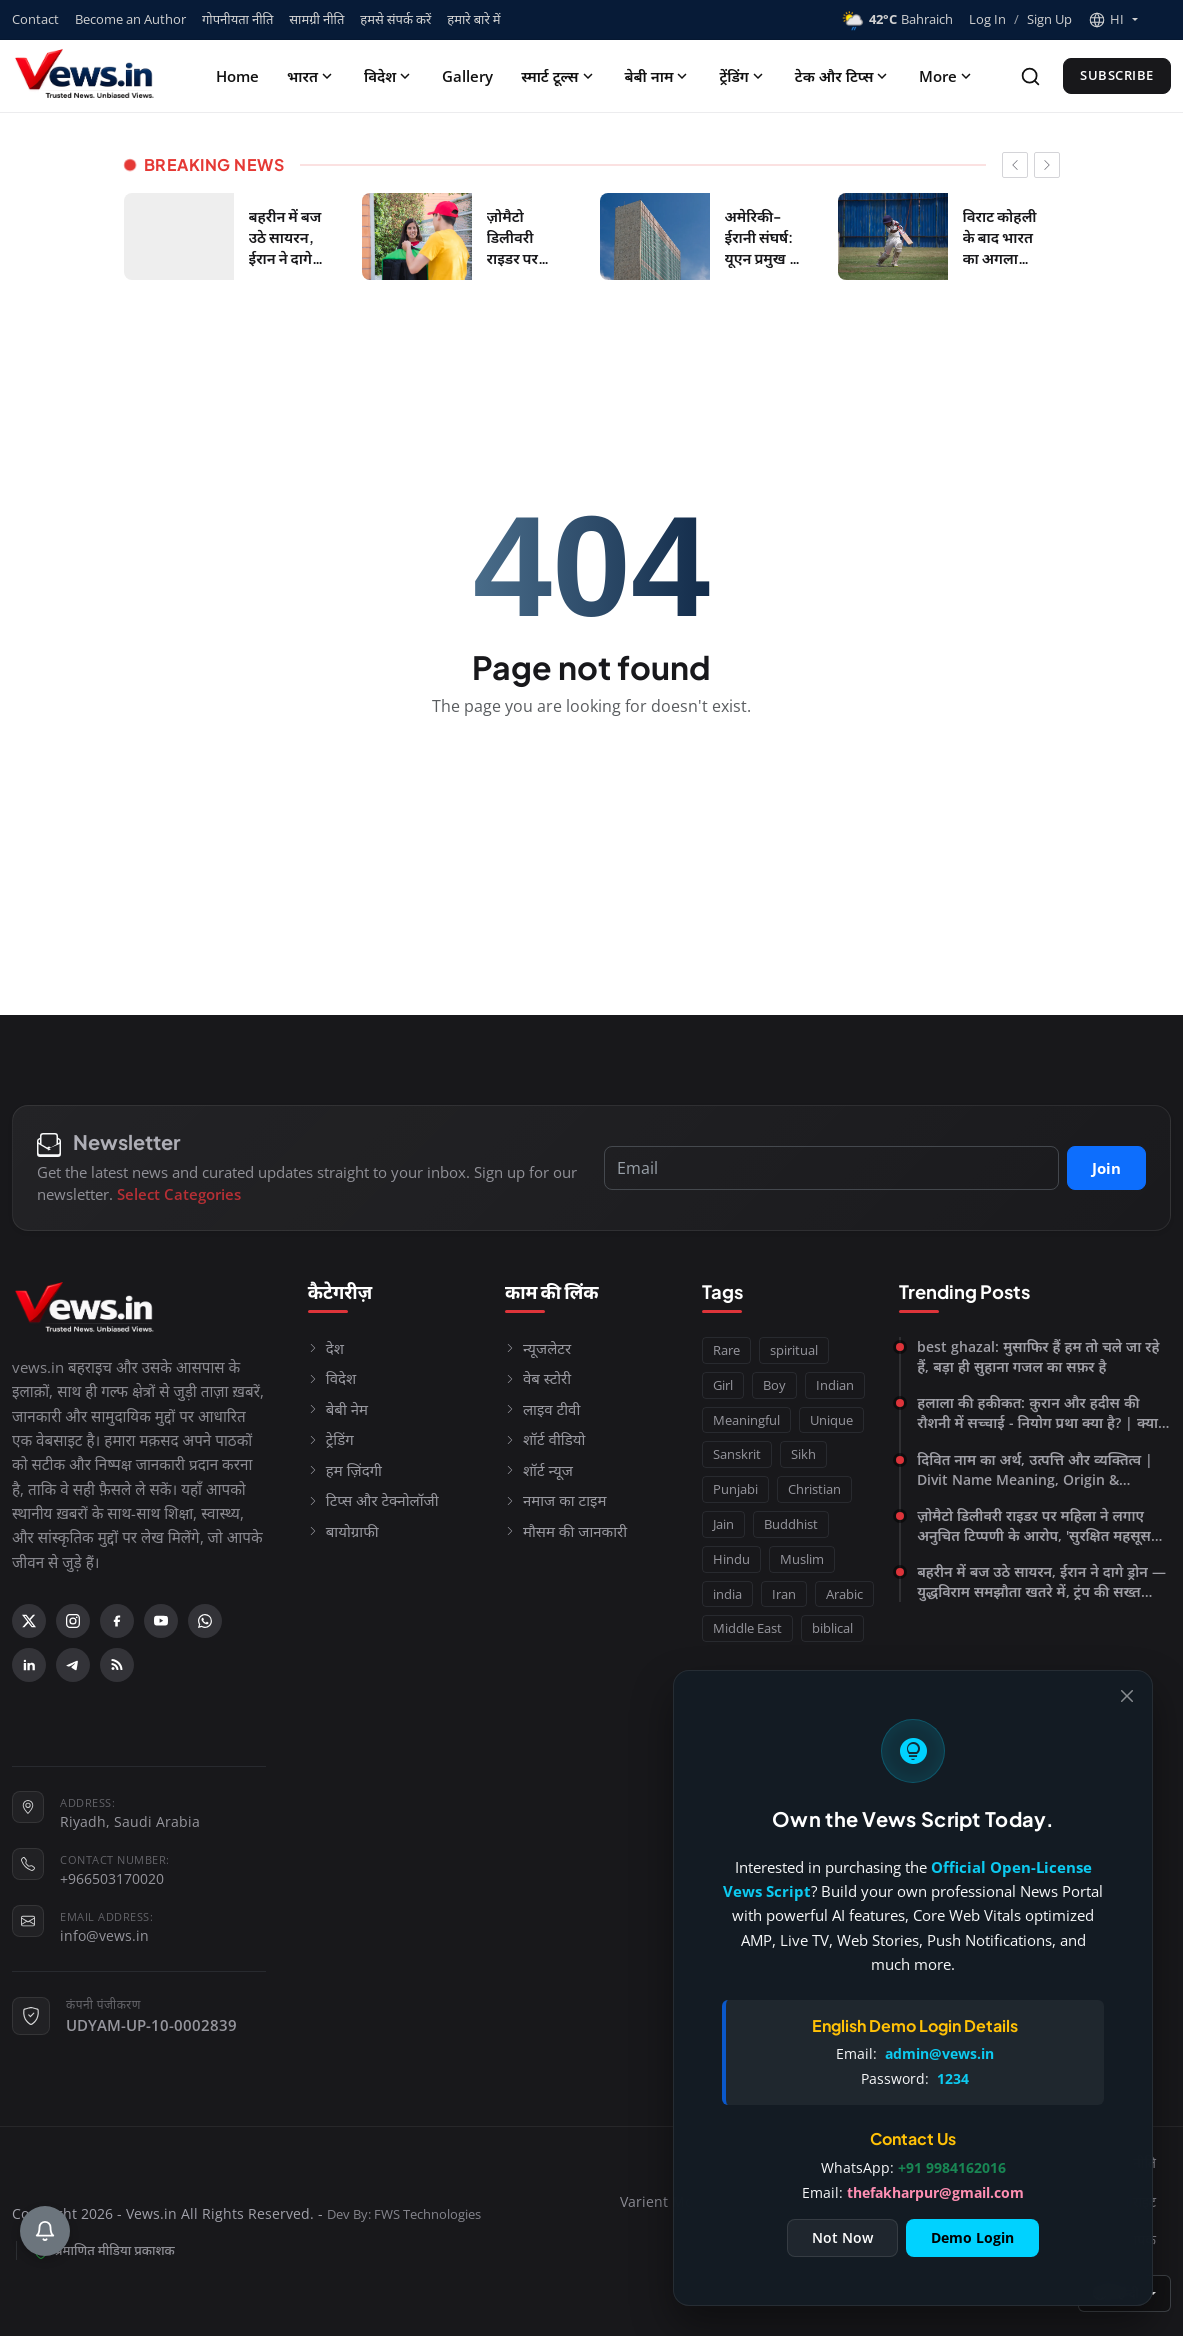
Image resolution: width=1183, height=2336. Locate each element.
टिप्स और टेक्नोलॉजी (373, 1500)
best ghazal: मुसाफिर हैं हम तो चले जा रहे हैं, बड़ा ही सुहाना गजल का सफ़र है (1038, 1356)
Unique (831, 1420)
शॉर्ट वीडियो (545, 1439)
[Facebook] (117, 1621)
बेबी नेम (338, 1409)
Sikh (803, 1454)
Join (1106, 1168)
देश (326, 1348)
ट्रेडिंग (331, 1439)
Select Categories (179, 1194)
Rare (726, 1350)
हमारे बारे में (473, 19)
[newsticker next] (1047, 165)
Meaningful (746, 1420)
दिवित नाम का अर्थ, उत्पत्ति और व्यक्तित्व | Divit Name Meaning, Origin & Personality (1035, 1470)
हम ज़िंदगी (345, 1470)
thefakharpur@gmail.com (935, 2192)
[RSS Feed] (117, 1665)
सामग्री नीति (316, 19)
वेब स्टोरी (538, 1378)
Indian (835, 1385)
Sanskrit (737, 1454)
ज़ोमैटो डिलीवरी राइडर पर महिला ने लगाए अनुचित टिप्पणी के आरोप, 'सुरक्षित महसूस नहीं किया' (1034, 1526)
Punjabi (735, 1489)
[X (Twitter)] (29, 1621)
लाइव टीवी (542, 1409)
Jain (723, 1524)
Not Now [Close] (842, 2237)
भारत (311, 76)
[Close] (1127, 1696)
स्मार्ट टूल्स (558, 76)
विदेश (389, 76)
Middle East (747, 1628)
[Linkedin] (29, 1665)
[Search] (1030, 76)
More (947, 76)
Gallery (467, 76)
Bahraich (897, 20)
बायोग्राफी (343, 1531)
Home (237, 76)
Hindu (731, 1559)
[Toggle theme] (1162, 19)
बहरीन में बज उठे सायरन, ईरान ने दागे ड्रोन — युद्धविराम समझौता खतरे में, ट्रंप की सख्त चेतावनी (1041, 1582)
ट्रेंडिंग (742, 76)
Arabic (844, 1594)
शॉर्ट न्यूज (539, 1470)
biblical (832, 1628)
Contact (35, 19)
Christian (814, 1489)
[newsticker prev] (1015, 165)
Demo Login (972, 2237)
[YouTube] (161, 1621)
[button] (1113, 20)
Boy (774, 1385)
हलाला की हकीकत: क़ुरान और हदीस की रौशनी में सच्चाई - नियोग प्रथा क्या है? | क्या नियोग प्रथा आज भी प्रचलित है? (1037, 1413)
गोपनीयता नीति (237, 19)
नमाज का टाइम (556, 1500)
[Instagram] (73, 1621)
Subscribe (1117, 75)
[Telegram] (73, 1665)
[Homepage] (87, 76)
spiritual (794, 1350)
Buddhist (791, 1524)
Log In (987, 19)
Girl (723, 1385)
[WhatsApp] (205, 1621)
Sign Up (1049, 19)
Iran (784, 1594)
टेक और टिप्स (843, 76)
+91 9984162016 (952, 2167)
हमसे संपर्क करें (395, 19)
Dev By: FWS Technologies (404, 2214)
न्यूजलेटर (538, 1348)
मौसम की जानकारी (566, 1531)
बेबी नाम (658, 76)
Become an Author (130, 19)
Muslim (802, 1559)
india (727, 1594)
